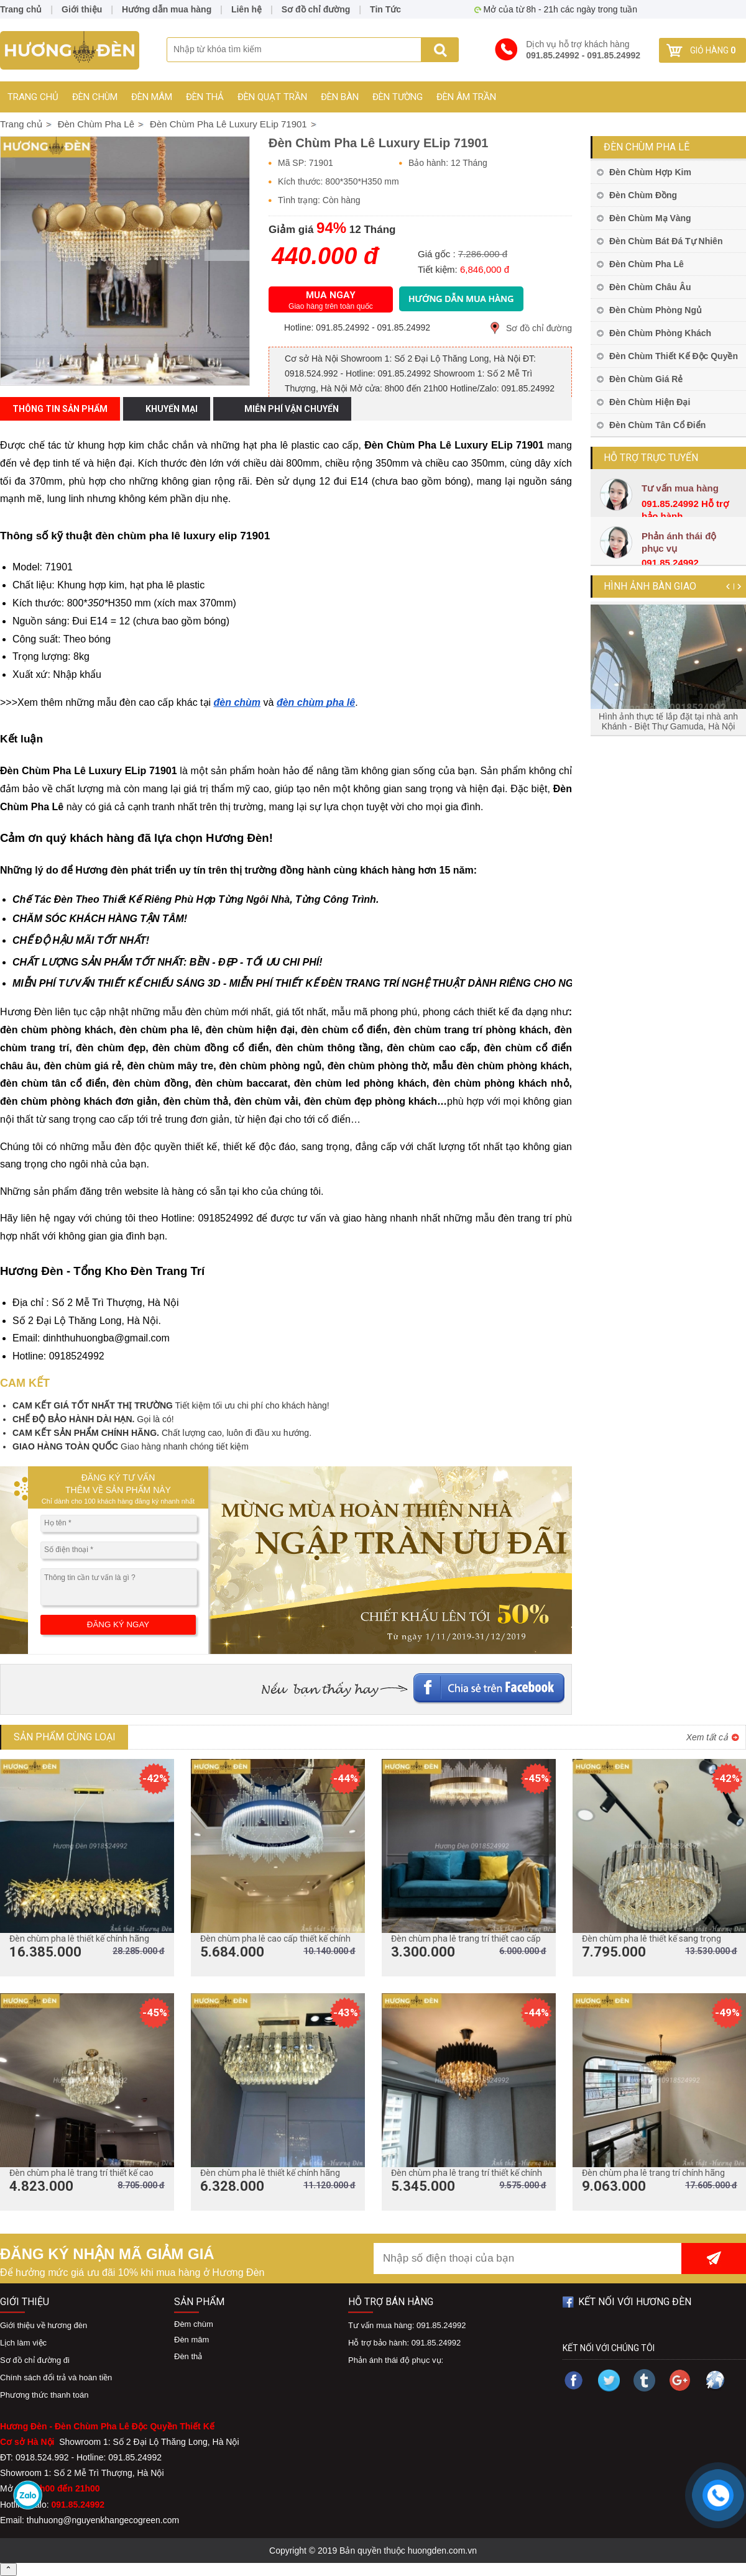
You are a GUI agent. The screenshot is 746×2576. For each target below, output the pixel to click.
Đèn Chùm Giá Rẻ (646, 379)
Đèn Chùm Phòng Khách (660, 333)
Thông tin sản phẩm (60, 409)
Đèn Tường (397, 97)
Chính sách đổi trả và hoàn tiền (56, 2377)
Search (439, 50)
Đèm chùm (193, 2324)
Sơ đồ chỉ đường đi (35, 2360)
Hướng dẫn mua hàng (166, 9)
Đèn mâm (151, 97)
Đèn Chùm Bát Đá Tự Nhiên (665, 241)
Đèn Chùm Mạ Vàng (650, 218)
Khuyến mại (171, 409)
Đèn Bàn (340, 97)
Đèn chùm (94, 97)
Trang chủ (32, 97)
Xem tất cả (707, 1737)
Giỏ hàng (712, 50)
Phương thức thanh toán (44, 2395)
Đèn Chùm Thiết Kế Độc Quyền (673, 356)
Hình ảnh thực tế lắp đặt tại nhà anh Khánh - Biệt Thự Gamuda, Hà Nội (668, 721)
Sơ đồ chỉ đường (539, 328)
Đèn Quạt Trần (272, 97)
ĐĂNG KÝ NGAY (118, 1624)
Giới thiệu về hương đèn (43, 2325)
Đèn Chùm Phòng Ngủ (655, 310)
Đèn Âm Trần (466, 97)
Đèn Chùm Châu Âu (650, 287)
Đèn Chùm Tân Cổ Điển (657, 425)
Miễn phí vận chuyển (291, 409)
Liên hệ (246, 9)
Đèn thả (205, 97)
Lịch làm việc (23, 2342)
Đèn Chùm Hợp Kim (650, 172)
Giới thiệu (82, 9)
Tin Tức (385, 9)
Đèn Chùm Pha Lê (646, 147)
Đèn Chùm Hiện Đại (649, 402)
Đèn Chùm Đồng (643, 195)
